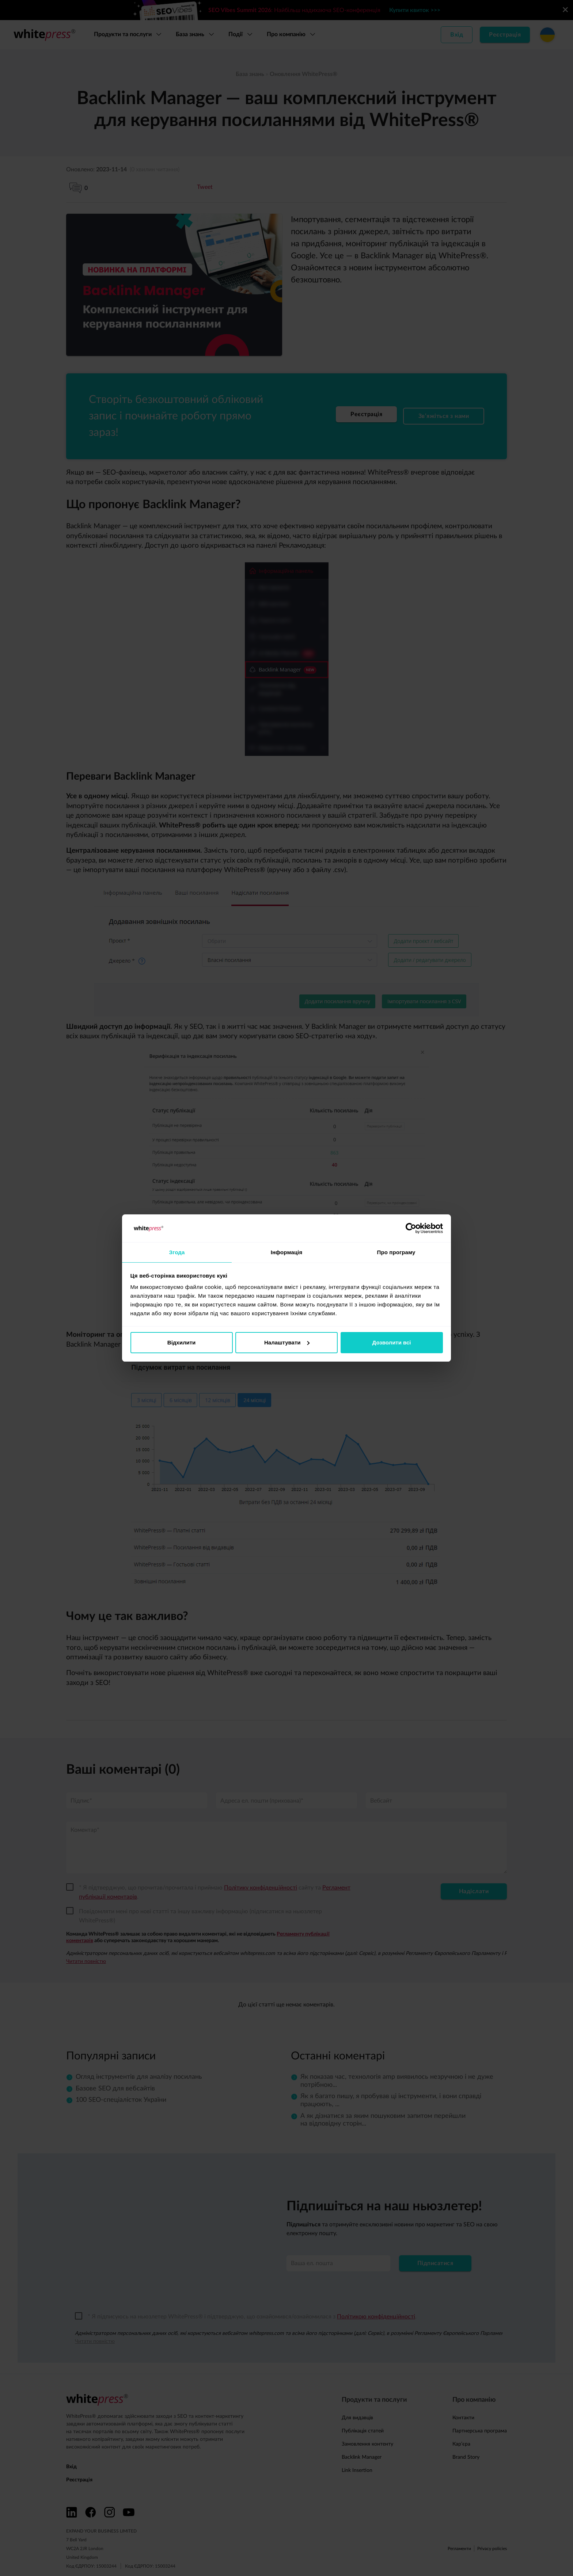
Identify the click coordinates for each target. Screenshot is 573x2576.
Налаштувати (287, 1343)
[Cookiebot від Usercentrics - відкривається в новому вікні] (411, 1227)
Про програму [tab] (396, 1252)
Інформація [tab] (287, 1252)
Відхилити (181, 1343)
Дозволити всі (391, 1343)
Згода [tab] (177, 1252)
